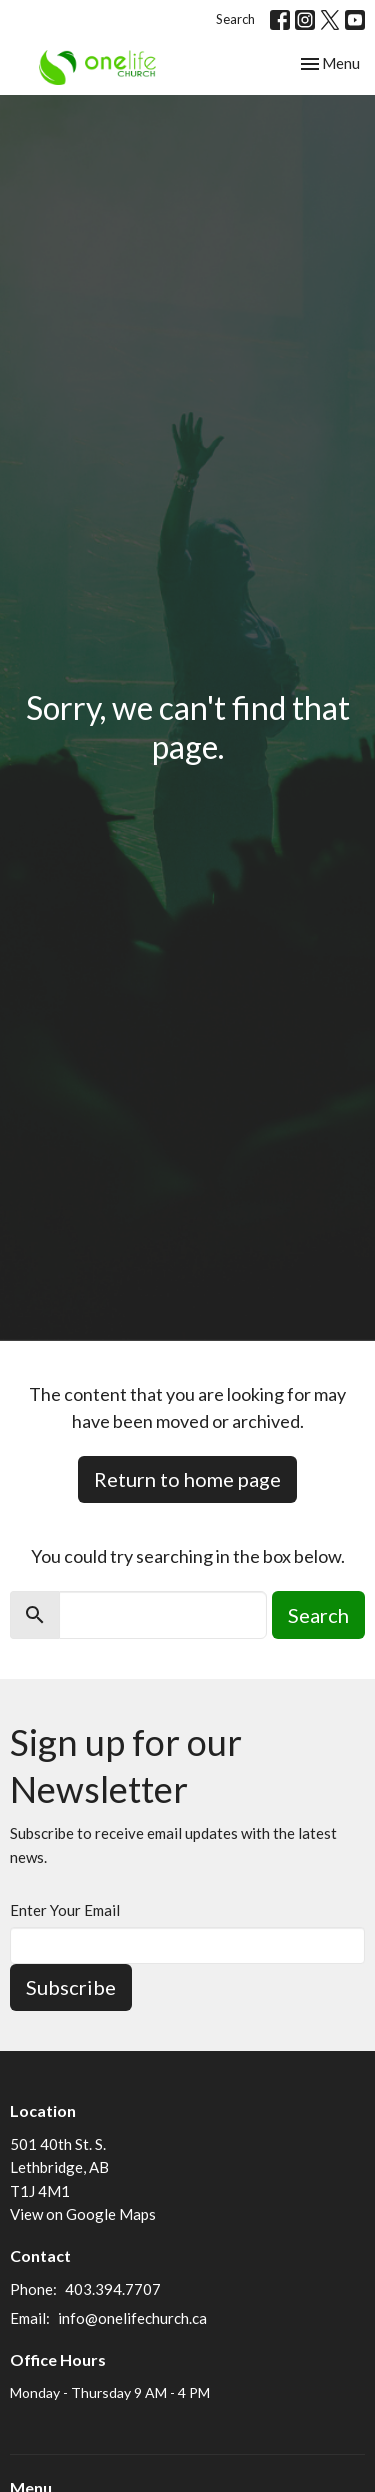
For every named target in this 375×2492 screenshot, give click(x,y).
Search (235, 19)
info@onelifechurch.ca (132, 2318)
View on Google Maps (83, 2214)
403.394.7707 (113, 2289)
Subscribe (71, 1987)
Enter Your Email (65, 1910)
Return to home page (187, 1479)
